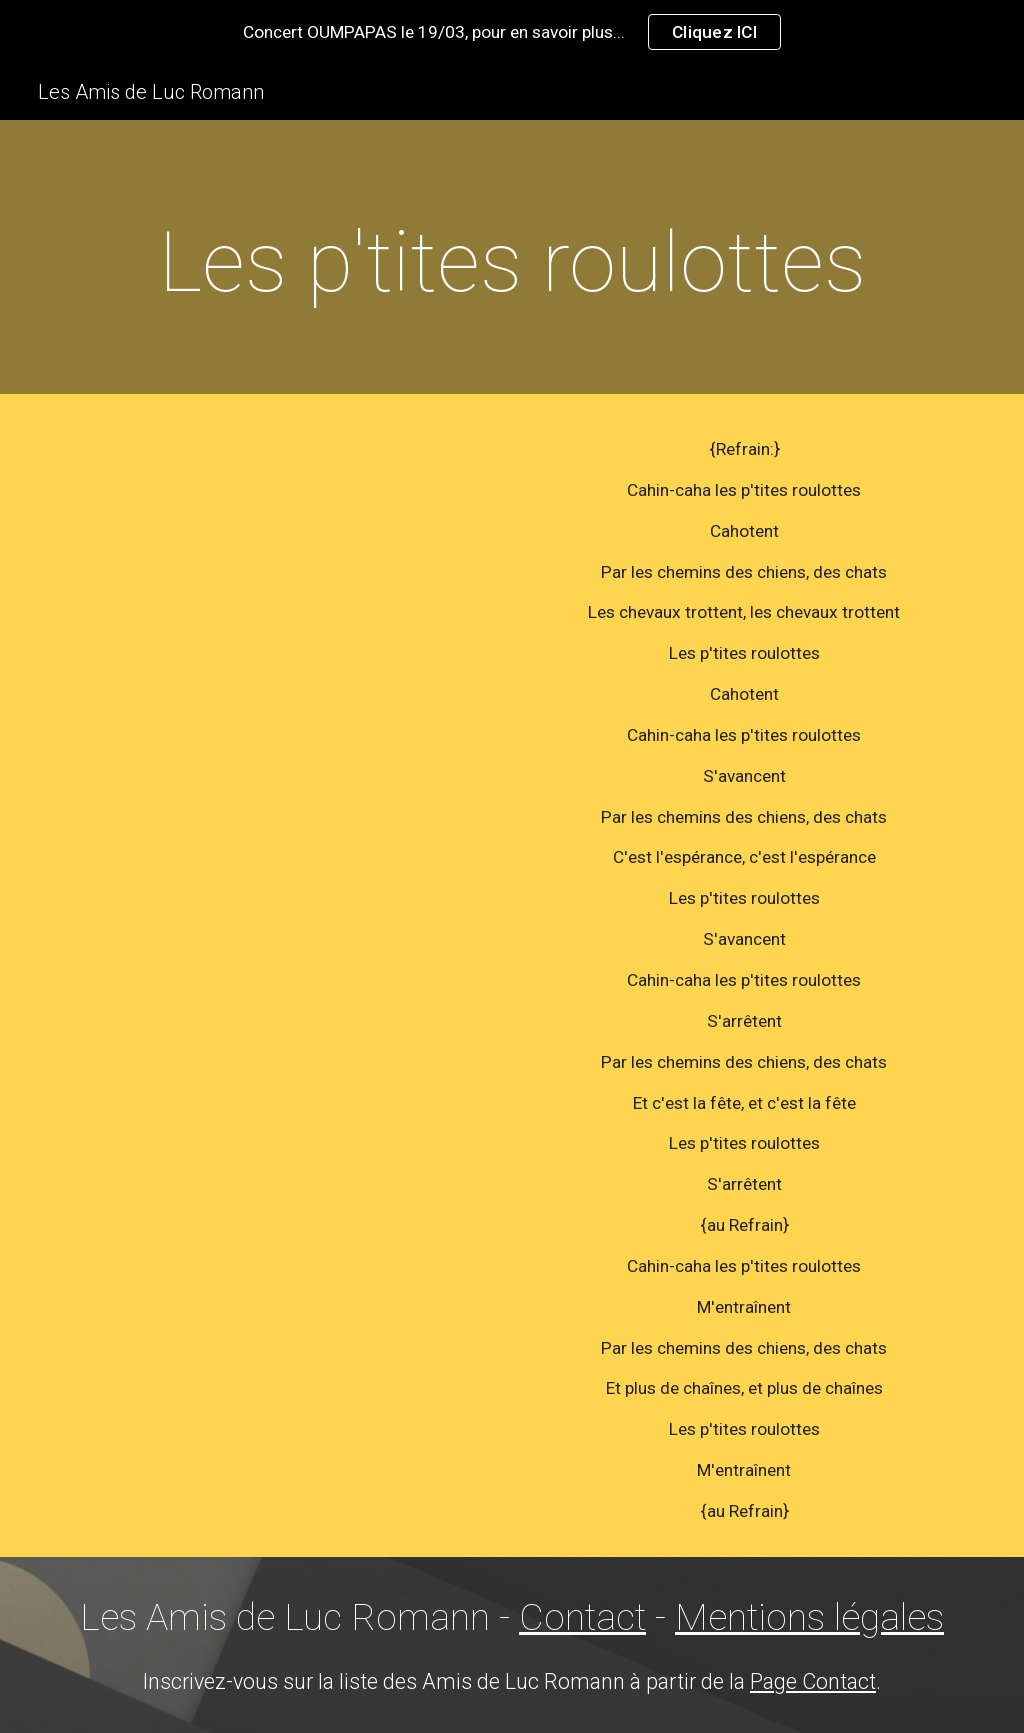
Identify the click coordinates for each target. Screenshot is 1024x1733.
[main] (512, 262)
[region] (512, 32)
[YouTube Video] (280, 577)
